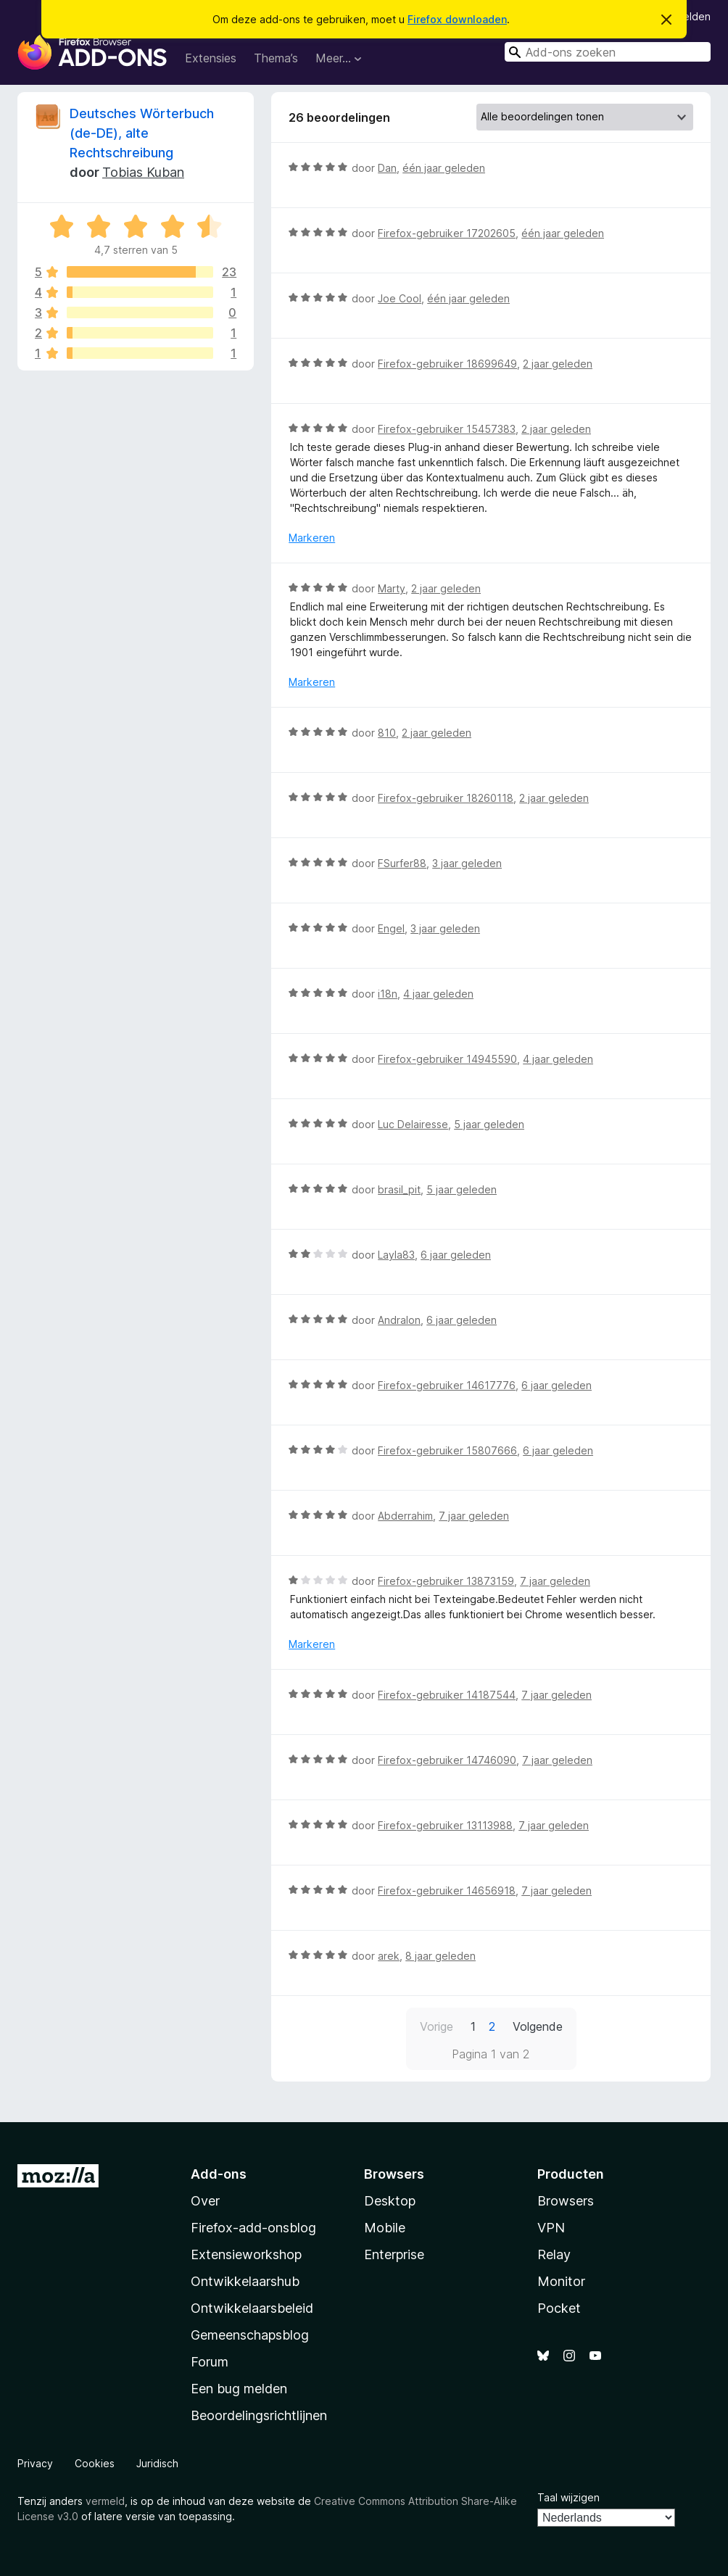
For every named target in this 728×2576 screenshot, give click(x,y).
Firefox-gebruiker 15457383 (447, 429)
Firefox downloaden (457, 19)
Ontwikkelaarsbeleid (252, 2308)
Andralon (399, 1320)
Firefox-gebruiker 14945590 (447, 1059)
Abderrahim (405, 1515)
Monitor (561, 2281)
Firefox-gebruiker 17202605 (447, 233)
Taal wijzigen (568, 2497)
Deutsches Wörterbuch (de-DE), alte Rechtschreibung (142, 133)
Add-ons (219, 2174)
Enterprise (394, 2254)
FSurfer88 (402, 863)
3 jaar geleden (467, 863)
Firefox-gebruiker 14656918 (447, 1890)
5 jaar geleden (489, 1124)
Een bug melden (239, 2388)
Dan (387, 168)
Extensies (210, 58)
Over (205, 2200)
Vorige (436, 2026)
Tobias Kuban (143, 172)
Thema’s (276, 58)
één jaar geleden (443, 168)
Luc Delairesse (413, 1124)
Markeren (312, 537)
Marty (391, 588)
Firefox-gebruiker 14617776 (447, 1385)
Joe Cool (399, 298)
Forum (209, 2361)
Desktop (389, 2200)
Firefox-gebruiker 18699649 (447, 363)
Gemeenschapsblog (250, 2335)
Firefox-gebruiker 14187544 (447, 1695)
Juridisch (157, 2463)
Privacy (35, 2463)
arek (389, 1956)
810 (387, 732)
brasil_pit (399, 1189)
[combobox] (608, 52)
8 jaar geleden (440, 1956)
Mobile (384, 2227)
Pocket (559, 2308)
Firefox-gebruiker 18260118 (445, 798)
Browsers (565, 2200)
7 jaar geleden (474, 1515)
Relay (554, 2254)
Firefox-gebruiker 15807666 (447, 1450)
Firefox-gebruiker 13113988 (445, 1825)
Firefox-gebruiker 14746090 (447, 1760)
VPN (551, 2227)
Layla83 (396, 1254)
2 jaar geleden (557, 363)
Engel (391, 928)
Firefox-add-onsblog (253, 2227)
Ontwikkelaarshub (245, 2281)
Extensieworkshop (246, 2254)
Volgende (538, 2026)
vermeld (105, 2501)
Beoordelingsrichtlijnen (259, 2415)
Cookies (95, 2463)
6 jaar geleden (456, 1254)
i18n (387, 993)
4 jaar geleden (438, 993)
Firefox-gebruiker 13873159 (446, 1581)
